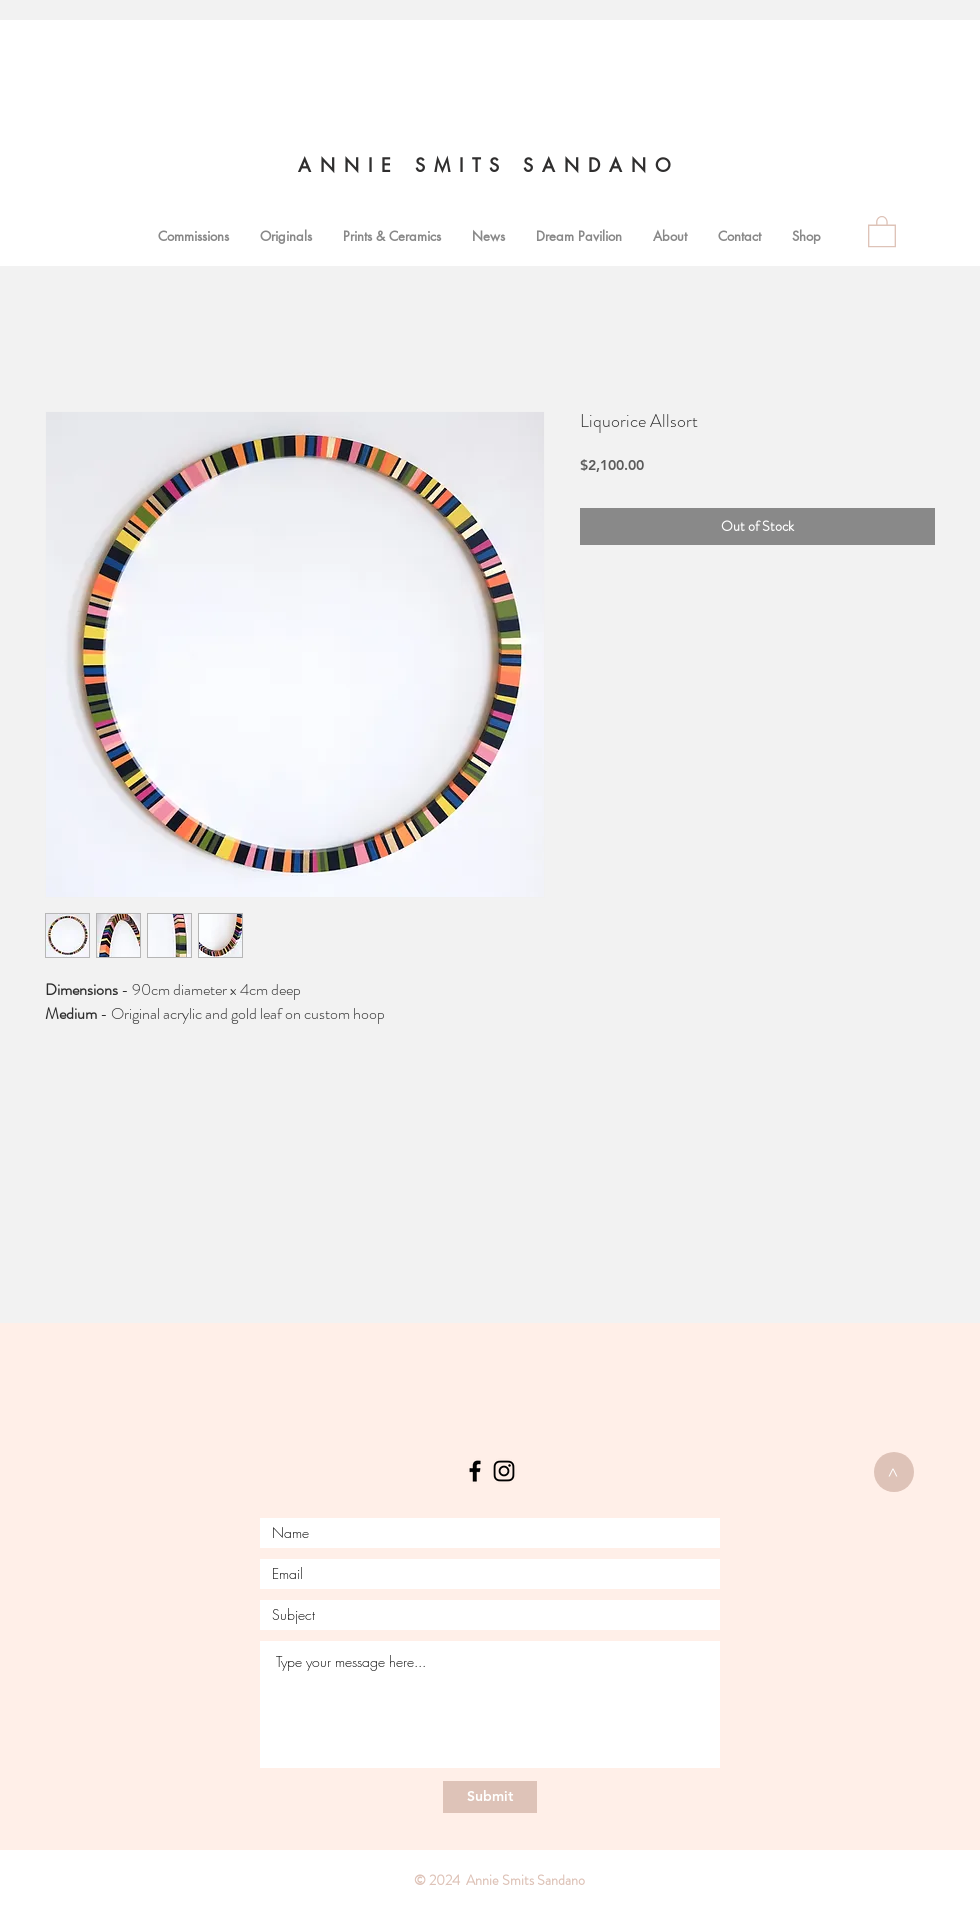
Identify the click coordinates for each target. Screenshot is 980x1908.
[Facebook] (475, 1471)
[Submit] (490, 1797)
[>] (894, 1472)
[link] (882, 230)
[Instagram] (504, 1471)
